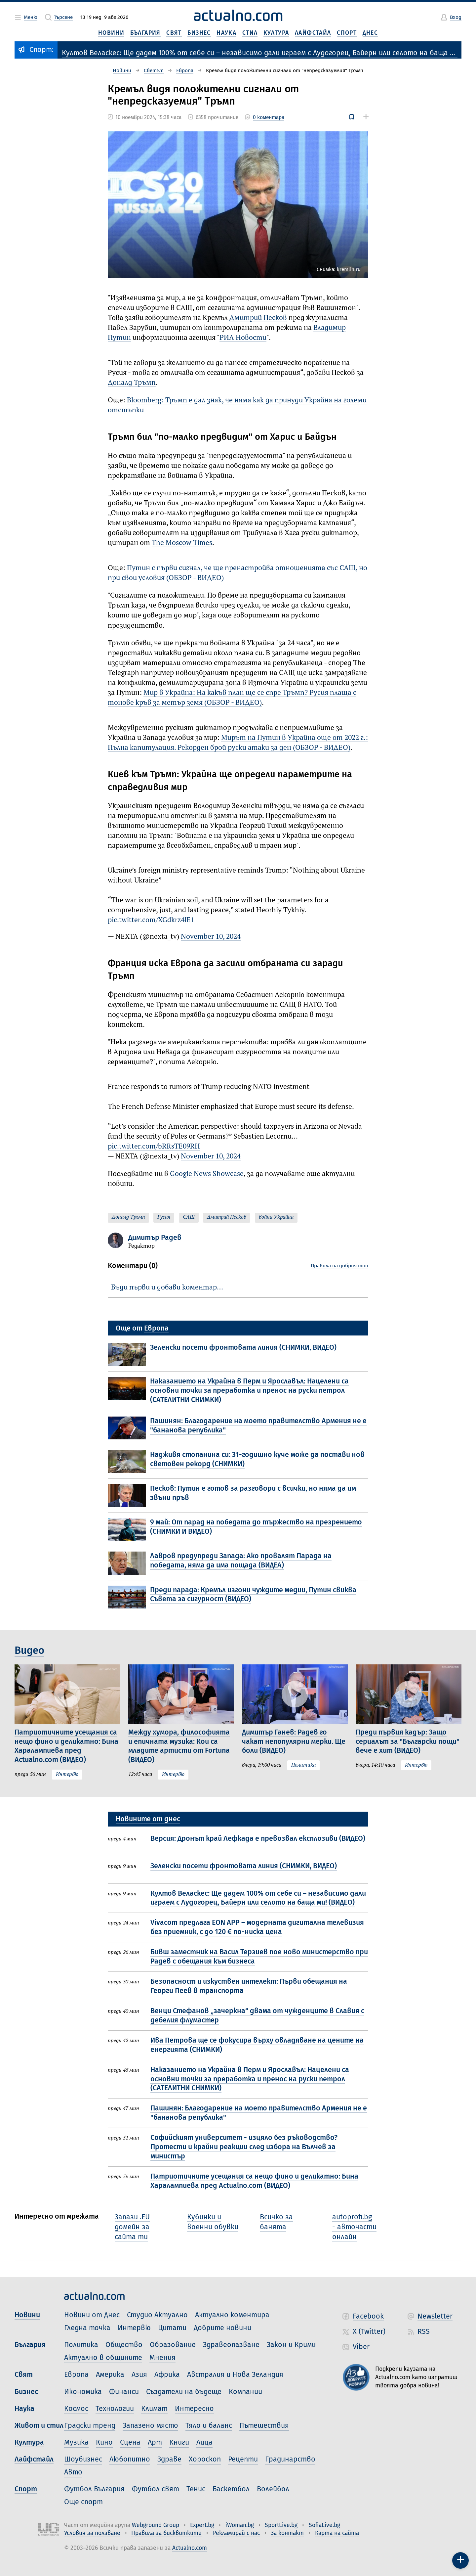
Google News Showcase (207, 1174)
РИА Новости (242, 337)
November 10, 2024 (211, 936)
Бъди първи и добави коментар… (167, 1287)
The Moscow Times (182, 543)
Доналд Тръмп (132, 382)
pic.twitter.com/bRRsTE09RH (154, 1146)
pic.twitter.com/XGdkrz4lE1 (151, 920)
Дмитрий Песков (258, 318)
